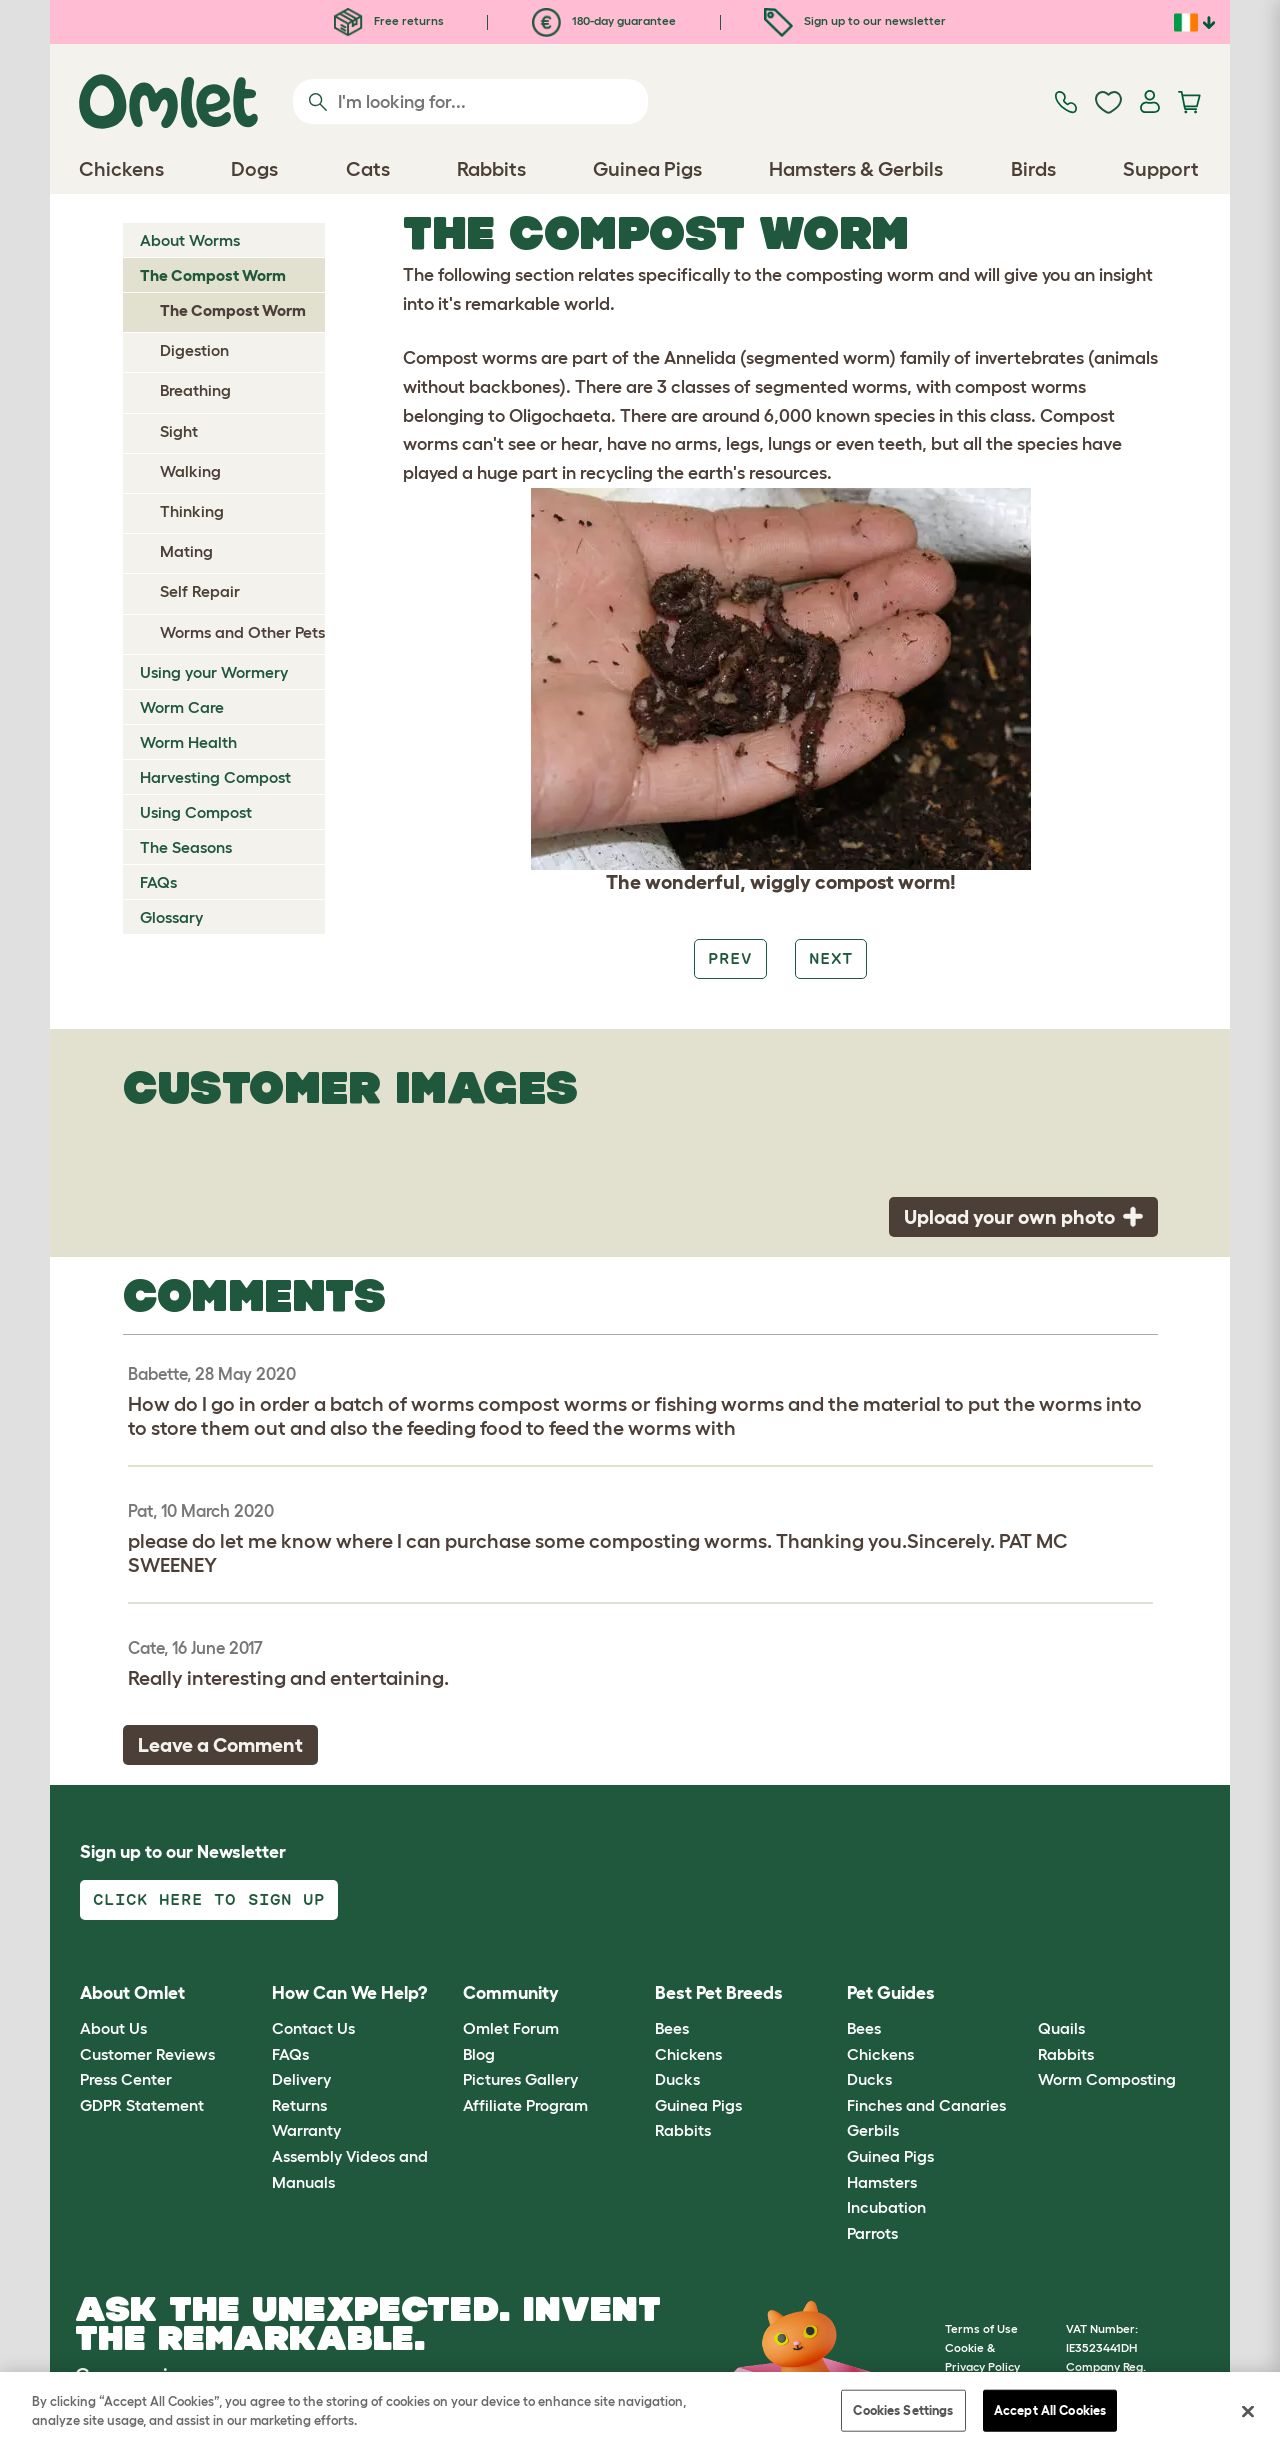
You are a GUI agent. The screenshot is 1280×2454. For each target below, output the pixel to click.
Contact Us (313, 2028)
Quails (1061, 2028)
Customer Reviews (147, 2054)
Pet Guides (891, 1993)
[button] (1023, 1993)
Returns (299, 2105)
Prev (730, 958)
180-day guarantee (604, 20)
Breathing (195, 390)
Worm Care (182, 707)
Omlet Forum (511, 2028)
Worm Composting (1107, 2079)
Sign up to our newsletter (855, 20)
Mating (186, 551)
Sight (179, 431)
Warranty (306, 2130)
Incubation (886, 2207)
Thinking (192, 511)
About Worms (190, 240)
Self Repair (200, 591)
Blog (479, 2054)
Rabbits (683, 2130)
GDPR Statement (142, 2105)
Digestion (194, 350)
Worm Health (188, 742)
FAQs (158, 882)
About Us (113, 2028)
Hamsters (882, 2182)
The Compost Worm (213, 275)
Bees (672, 2028)
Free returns (389, 20)
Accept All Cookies (1050, 2410)
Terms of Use (981, 2328)
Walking (190, 471)
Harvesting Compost (215, 777)
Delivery (301, 2079)
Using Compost (196, 812)
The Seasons (186, 847)
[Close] (1248, 2412)
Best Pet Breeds (719, 1993)
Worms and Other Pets (242, 632)
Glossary (171, 917)
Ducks (677, 2079)
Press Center (126, 2079)
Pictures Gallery (520, 2079)
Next (831, 958)
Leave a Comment (220, 1745)
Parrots (872, 2233)
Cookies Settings (903, 2410)
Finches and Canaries (926, 2105)
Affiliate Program (525, 2105)
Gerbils (873, 2130)
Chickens (688, 2054)
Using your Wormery (214, 672)
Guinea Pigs (698, 2105)
